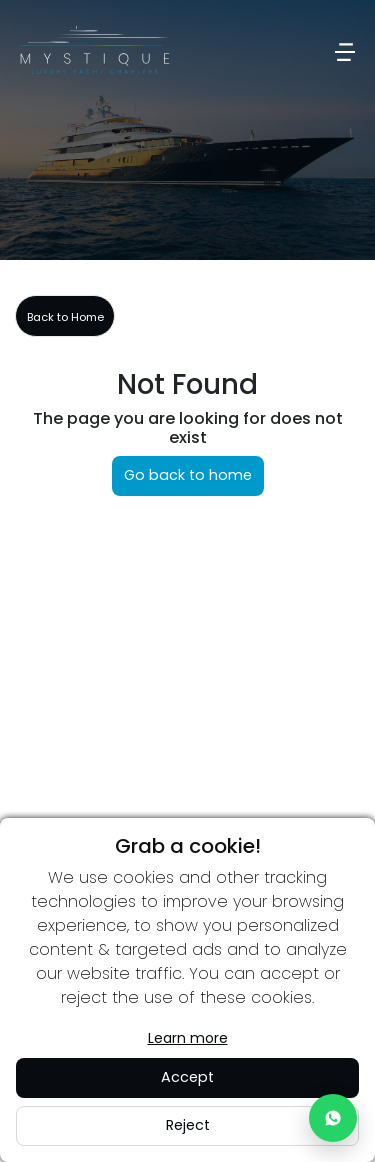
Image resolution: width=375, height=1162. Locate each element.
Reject (188, 1125)
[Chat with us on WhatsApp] (333, 1118)
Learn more (188, 1038)
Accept (187, 1077)
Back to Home (65, 317)
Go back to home (188, 475)
